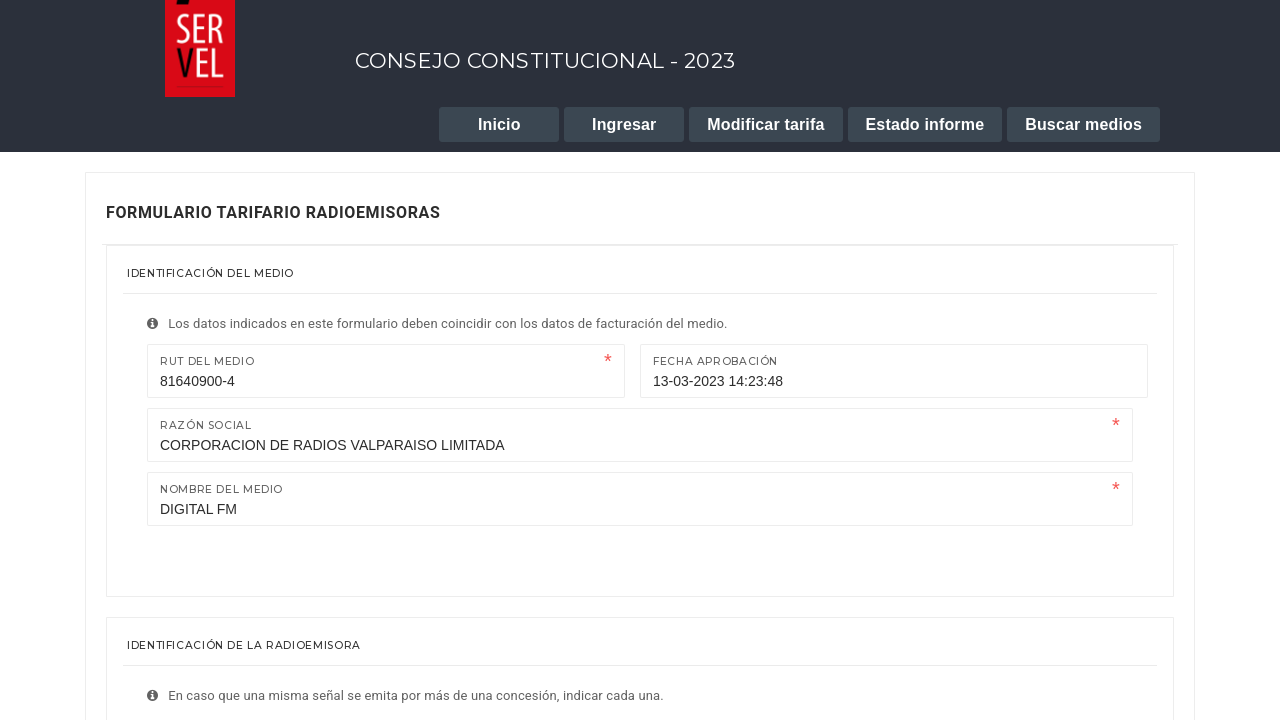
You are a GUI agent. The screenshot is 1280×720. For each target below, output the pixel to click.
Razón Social (206, 425)
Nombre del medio (221, 489)
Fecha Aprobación (715, 361)
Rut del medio (207, 361)
